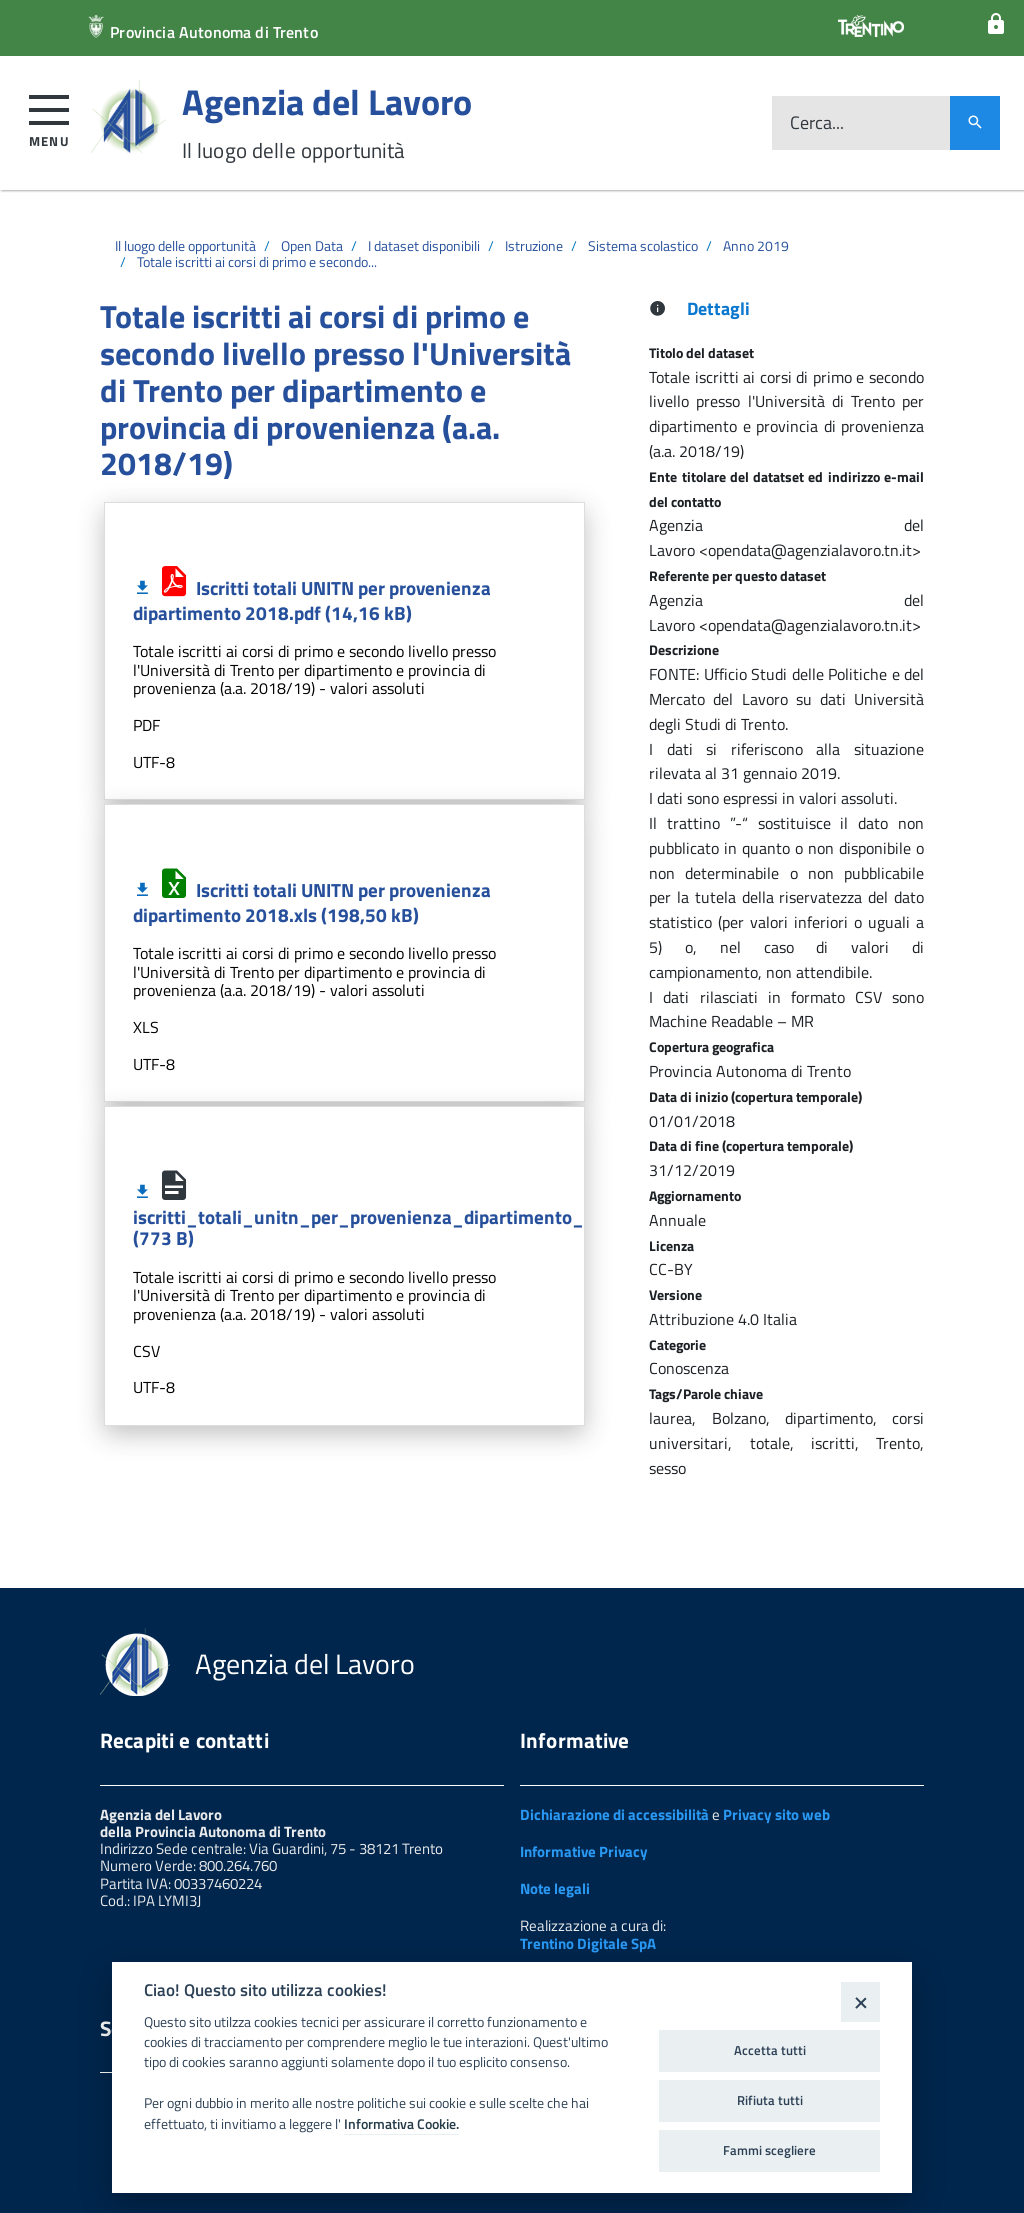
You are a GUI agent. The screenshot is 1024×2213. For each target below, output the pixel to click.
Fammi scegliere (769, 2150)
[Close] (860, 2001)
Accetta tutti (770, 2050)
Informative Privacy (584, 1851)
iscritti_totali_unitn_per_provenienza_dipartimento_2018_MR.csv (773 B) (416, 1215)
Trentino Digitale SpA (588, 1943)
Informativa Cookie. (401, 2124)
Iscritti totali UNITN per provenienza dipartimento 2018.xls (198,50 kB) (312, 902)
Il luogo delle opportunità (185, 245)
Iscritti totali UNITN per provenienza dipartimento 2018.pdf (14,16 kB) (312, 600)
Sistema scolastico (643, 245)
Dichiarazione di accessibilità (614, 1814)
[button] (49, 117)
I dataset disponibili (424, 245)
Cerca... (817, 123)
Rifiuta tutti (770, 2100)
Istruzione (534, 245)
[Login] (996, 24)
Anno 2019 (756, 245)
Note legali (555, 1888)
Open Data (312, 245)
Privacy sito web (776, 1814)
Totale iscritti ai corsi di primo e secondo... (257, 261)
